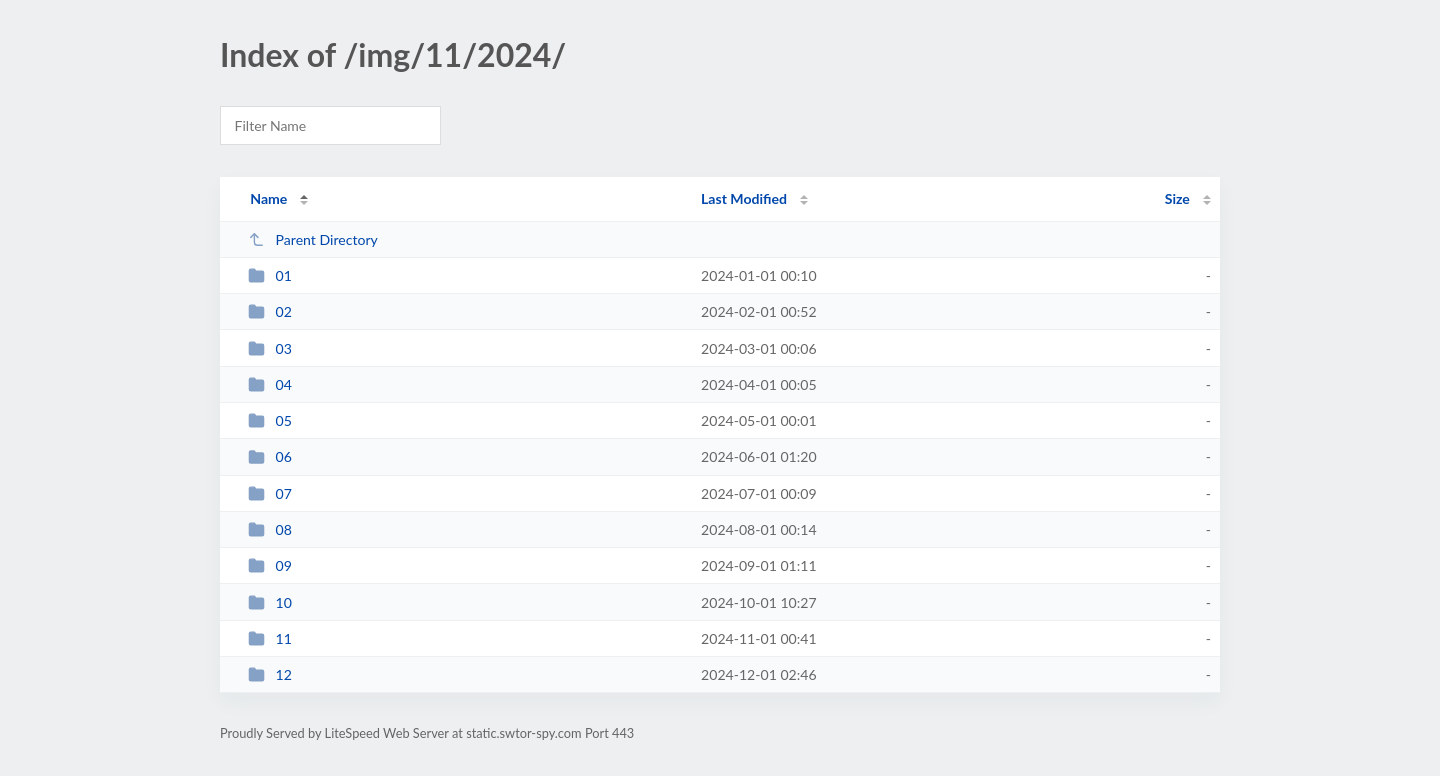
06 (270, 456)
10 (270, 602)
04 (270, 384)
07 (270, 493)
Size (1177, 198)
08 (270, 529)
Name (268, 198)
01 (270, 275)
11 (270, 638)
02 (270, 311)
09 (270, 565)
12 (270, 674)
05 (270, 420)
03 (270, 348)
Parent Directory (313, 239)
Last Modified (744, 198)
